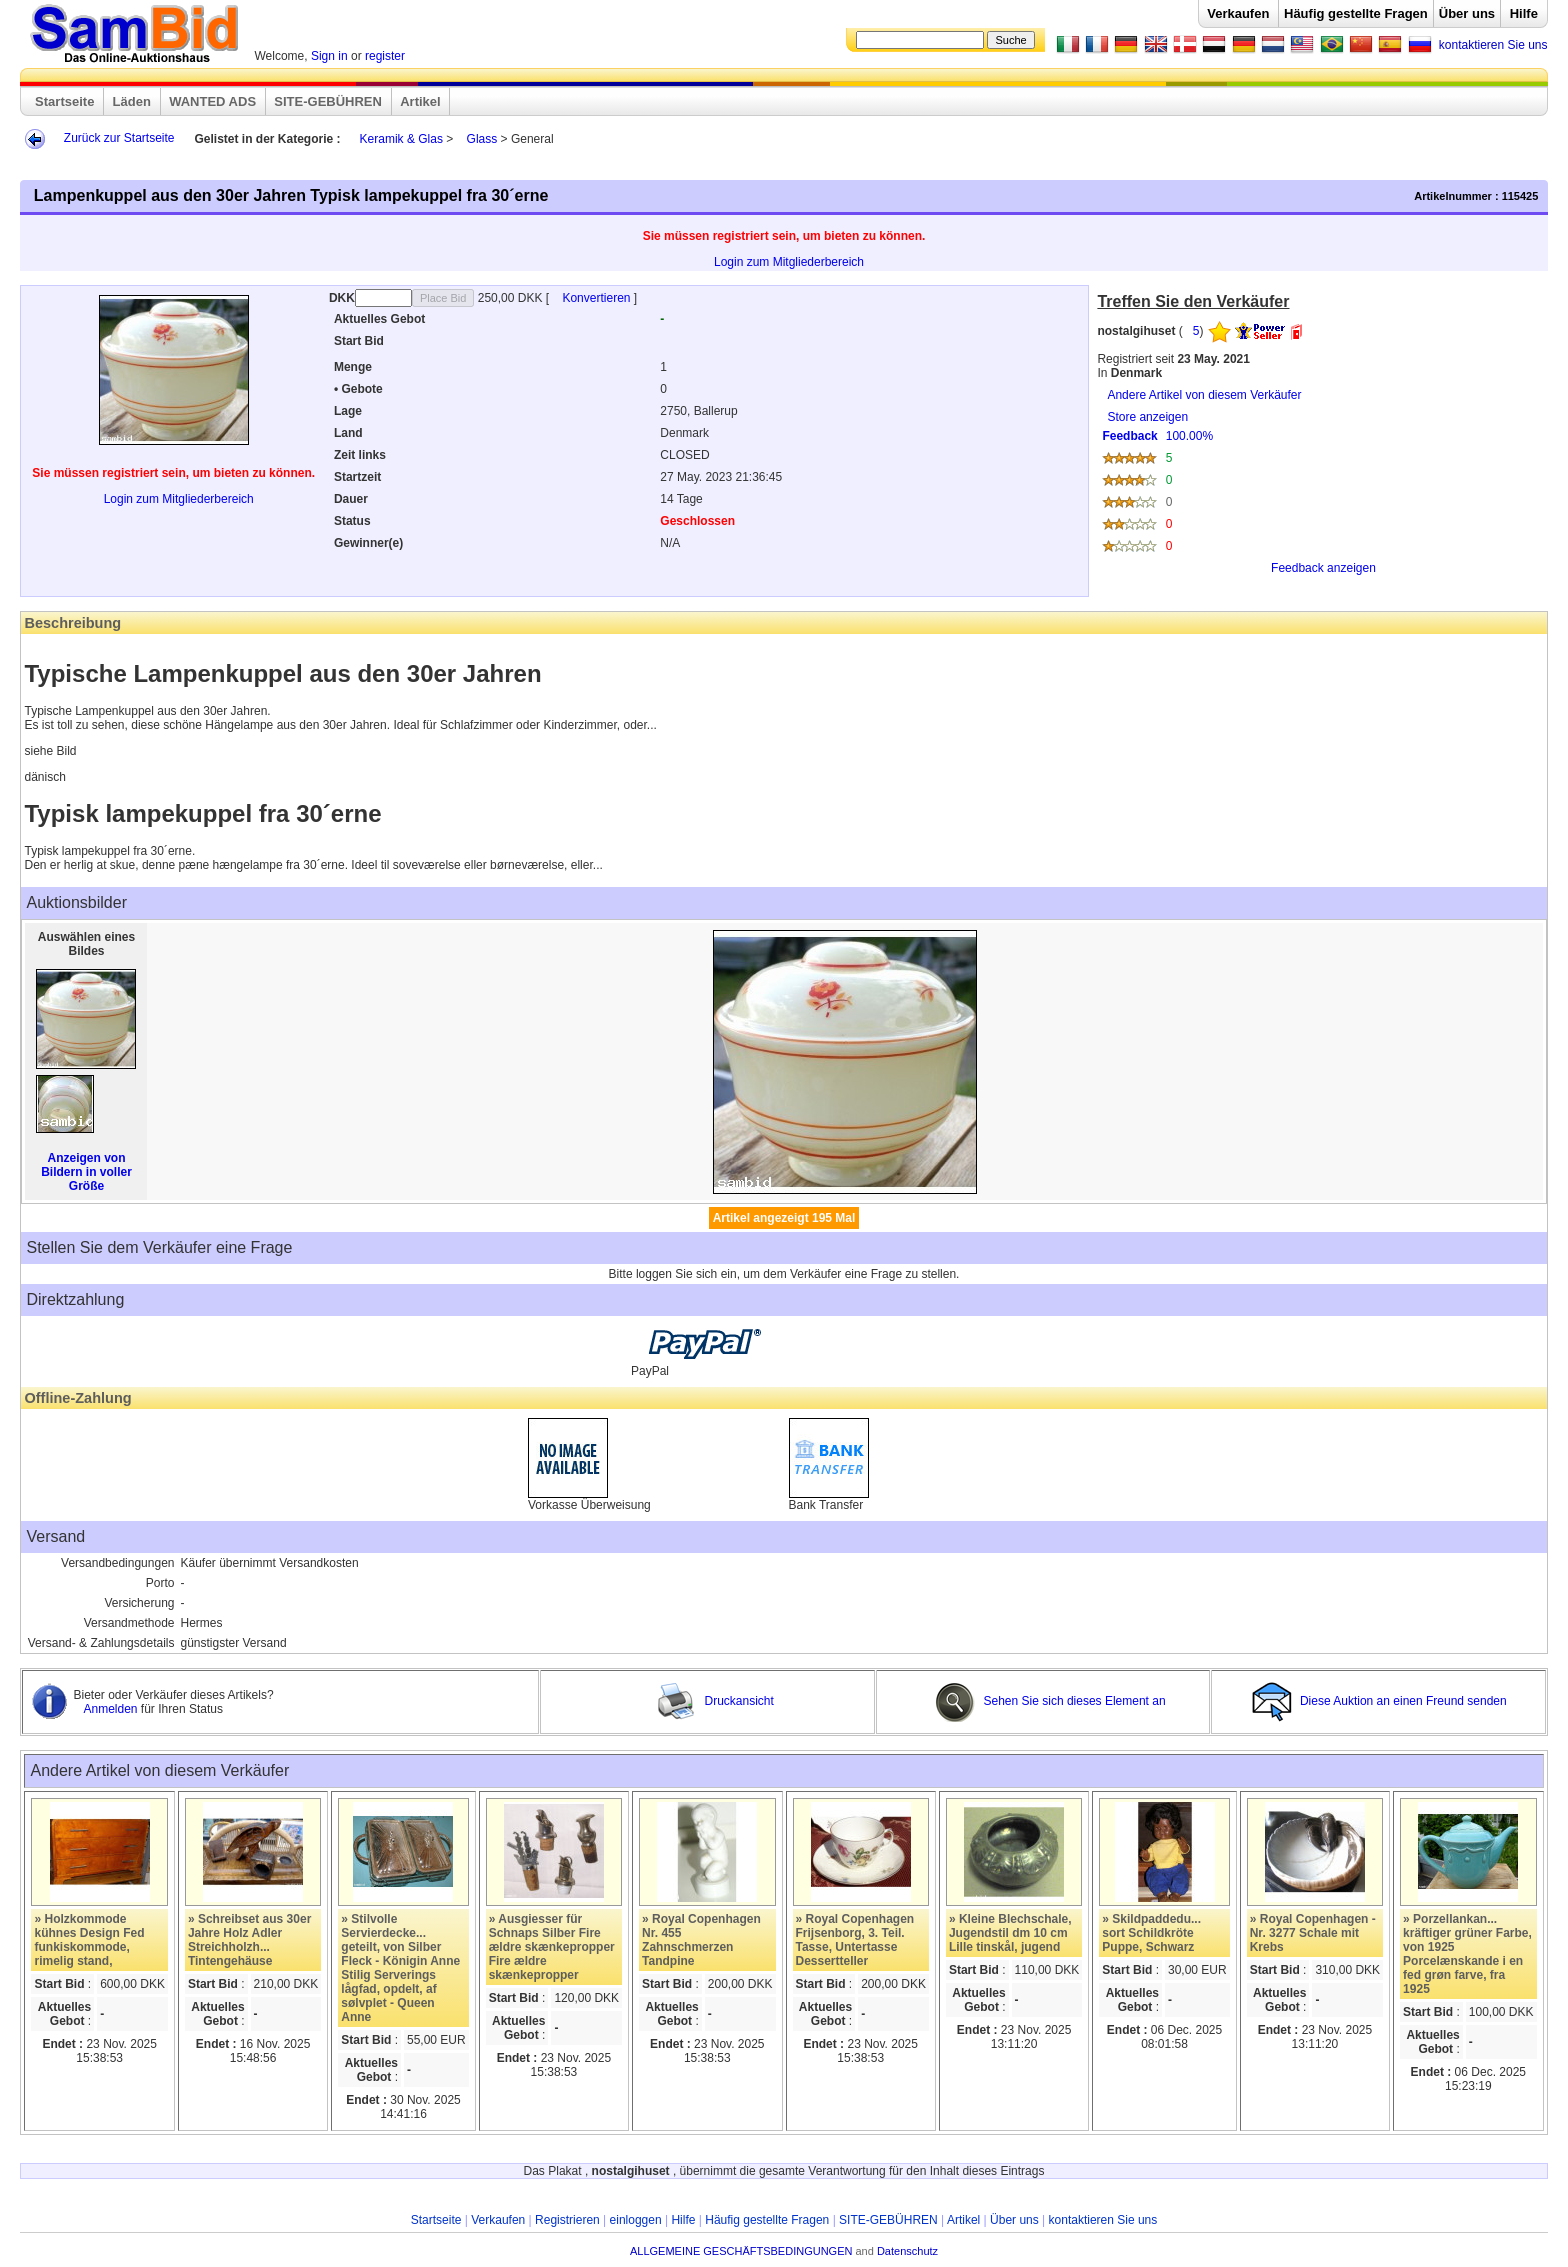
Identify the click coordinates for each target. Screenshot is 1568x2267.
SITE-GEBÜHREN (328, 101)
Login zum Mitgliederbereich (789, 262)
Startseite (64, 101)
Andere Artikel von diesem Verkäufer (1204, 395)
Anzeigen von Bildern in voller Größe (86, 1172)
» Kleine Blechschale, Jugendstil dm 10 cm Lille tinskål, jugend (1010, 1933)
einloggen (636, 2220)
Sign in (329, 56)
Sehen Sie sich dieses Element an (1050, 1701)
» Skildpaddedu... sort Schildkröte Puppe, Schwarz (1151, 1933)
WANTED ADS (212, 101)
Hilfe (1524, 13)
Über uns (1467, 13)
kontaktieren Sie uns (1493, 45)
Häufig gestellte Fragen (1356, 13)
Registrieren (567, 2220)
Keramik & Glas (401, 139)
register (385, 56)
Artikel (420, 101)
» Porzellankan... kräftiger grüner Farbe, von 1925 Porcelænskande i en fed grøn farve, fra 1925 (1467, 1954)
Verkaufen (1238, 13)
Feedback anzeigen (1323, 568)
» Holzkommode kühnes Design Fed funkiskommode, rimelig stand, (89, 1940)
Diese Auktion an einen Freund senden (1381, 1701)
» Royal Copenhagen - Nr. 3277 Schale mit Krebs (1313, 1933)
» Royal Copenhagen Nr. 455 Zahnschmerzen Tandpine (701, 1940)
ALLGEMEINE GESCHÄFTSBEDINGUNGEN (741, 2251)
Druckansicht (715, 1701)
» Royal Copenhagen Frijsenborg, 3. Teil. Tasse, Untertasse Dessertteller (855, 1940)
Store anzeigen (1318, 499)
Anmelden (111, 1709)
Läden (132, 101)
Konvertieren (597, 298)
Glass (482, 139)
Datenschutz (907, 2251)
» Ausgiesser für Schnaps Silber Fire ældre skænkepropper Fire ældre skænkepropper (552, 1947)
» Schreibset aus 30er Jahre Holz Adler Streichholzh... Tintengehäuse (249, 1940)
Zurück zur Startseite (119, 138)
